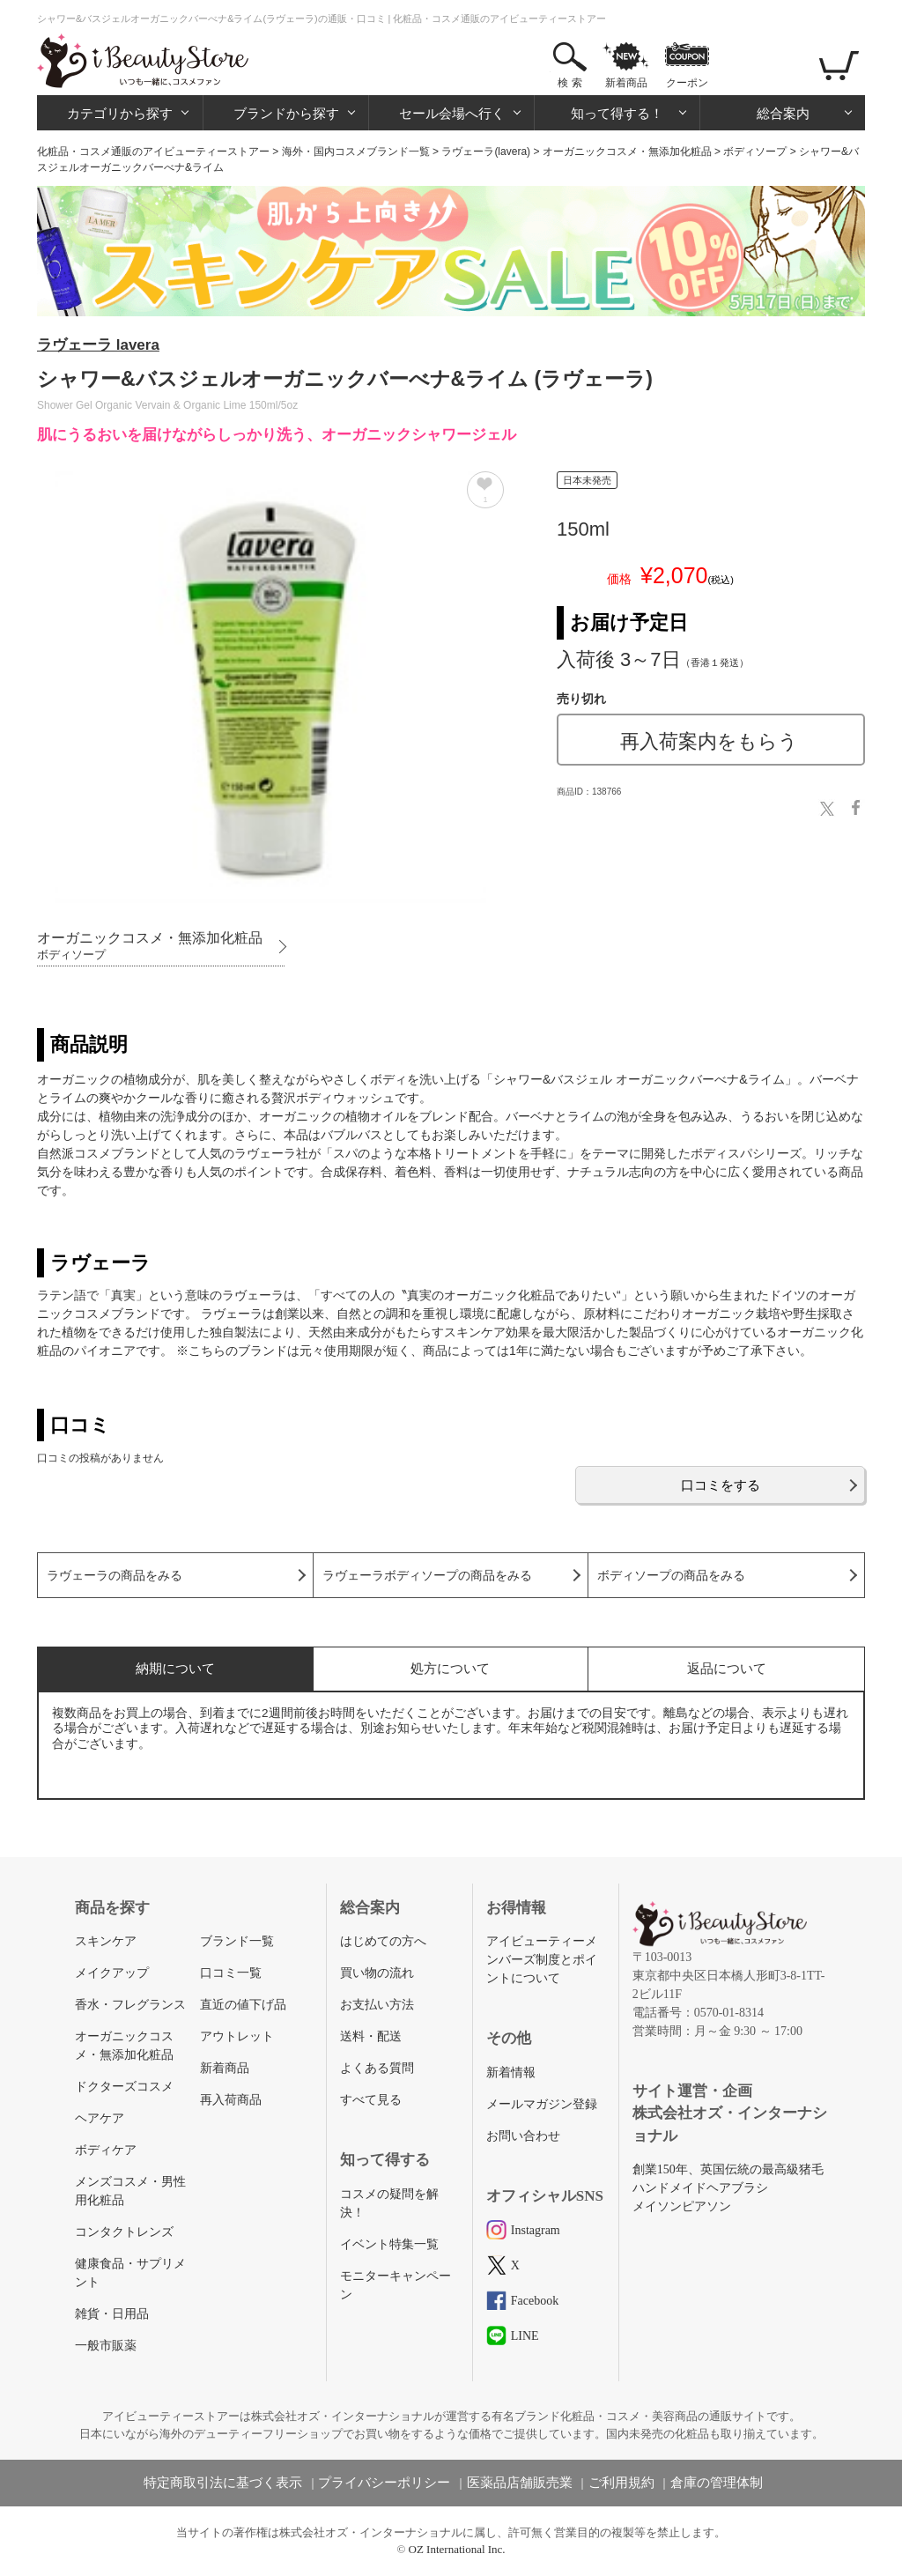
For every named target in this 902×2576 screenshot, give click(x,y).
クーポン (687, 83)
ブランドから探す (286, 113)
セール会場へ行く (452, 113)
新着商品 (626, 83)
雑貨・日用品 (112, 2314)
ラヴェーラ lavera (98, 345)
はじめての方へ (383, 1941)
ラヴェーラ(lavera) (485, 151)
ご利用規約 (621, 2483)
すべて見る (371, 2099)
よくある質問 (377, 2068)
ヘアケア (99, 2118)
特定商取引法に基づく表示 (223, 2483)
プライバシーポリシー (384, 2483)
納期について (175, 1668)
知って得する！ (617, 113)
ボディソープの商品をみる (671, 1575)
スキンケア (106, 1941)
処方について (450, 1668)
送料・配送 (371, 2036)
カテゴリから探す (120, 113)
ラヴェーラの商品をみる (114, 1575)
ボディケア (106, 2150)
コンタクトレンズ (124, 2232)
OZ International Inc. (457, 2549)
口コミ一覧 (231, 1973)
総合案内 (783, 113)
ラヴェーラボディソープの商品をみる (427, 1575)
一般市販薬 (106, 2345)
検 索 (569, 83)
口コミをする (720, 1484)
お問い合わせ (523, 2136)
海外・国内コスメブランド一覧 (356, 151)
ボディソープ (755, 151)
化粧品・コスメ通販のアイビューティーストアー (153, 151)
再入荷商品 (231, 2099)
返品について (726, 1668)
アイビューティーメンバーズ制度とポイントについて (541, 1960)
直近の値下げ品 (243, 2004)
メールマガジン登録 (541, 2104)
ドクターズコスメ (124, 2086)
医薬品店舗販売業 (520, 2483)
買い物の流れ (377, 1973)
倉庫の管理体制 (716, 2483)
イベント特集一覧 (389, 2244)
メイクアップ (112, 1973)
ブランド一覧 (237, 1941)
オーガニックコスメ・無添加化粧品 (627, 151)
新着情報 (511, 2072)
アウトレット (237, 2036)
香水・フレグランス (130, 2004)
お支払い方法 (377, 2004)
